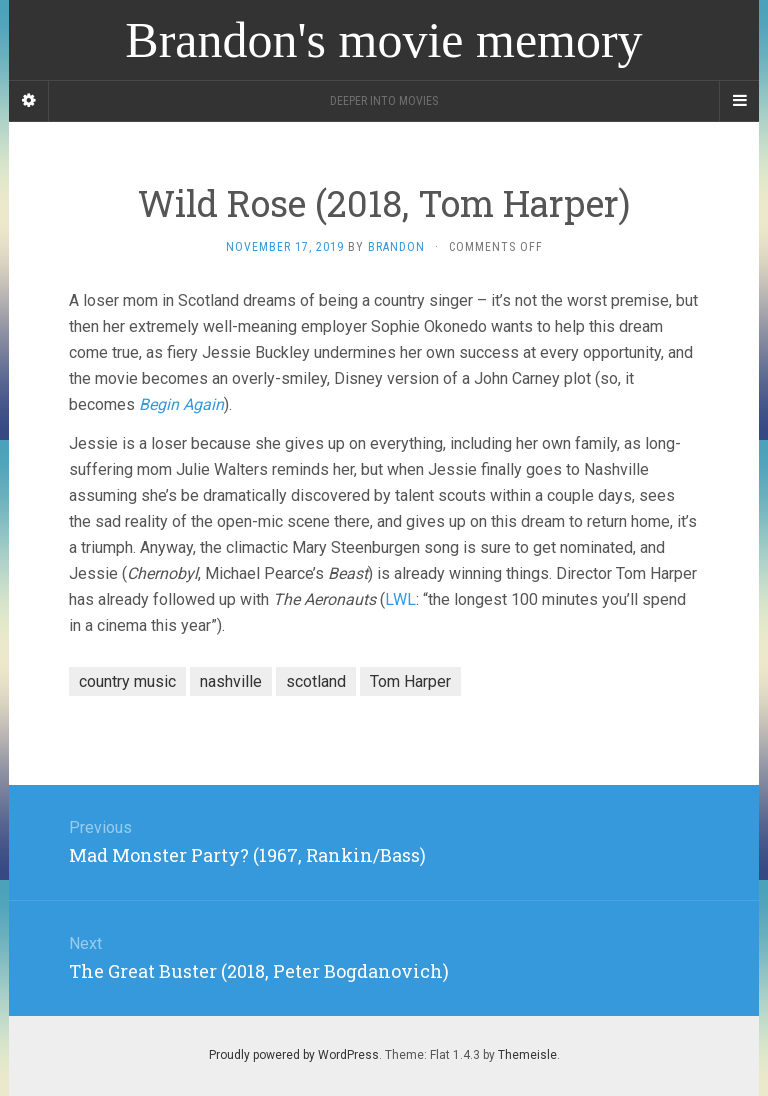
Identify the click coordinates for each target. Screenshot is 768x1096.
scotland (316, 681)
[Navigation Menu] (739, 101)
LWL (400, 599)
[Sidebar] (29, 101)
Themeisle (527, 1055)
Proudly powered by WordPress (294, 1055)
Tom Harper (410, 681)
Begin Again (181, 404)
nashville (231, 681)
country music (127, 681)
